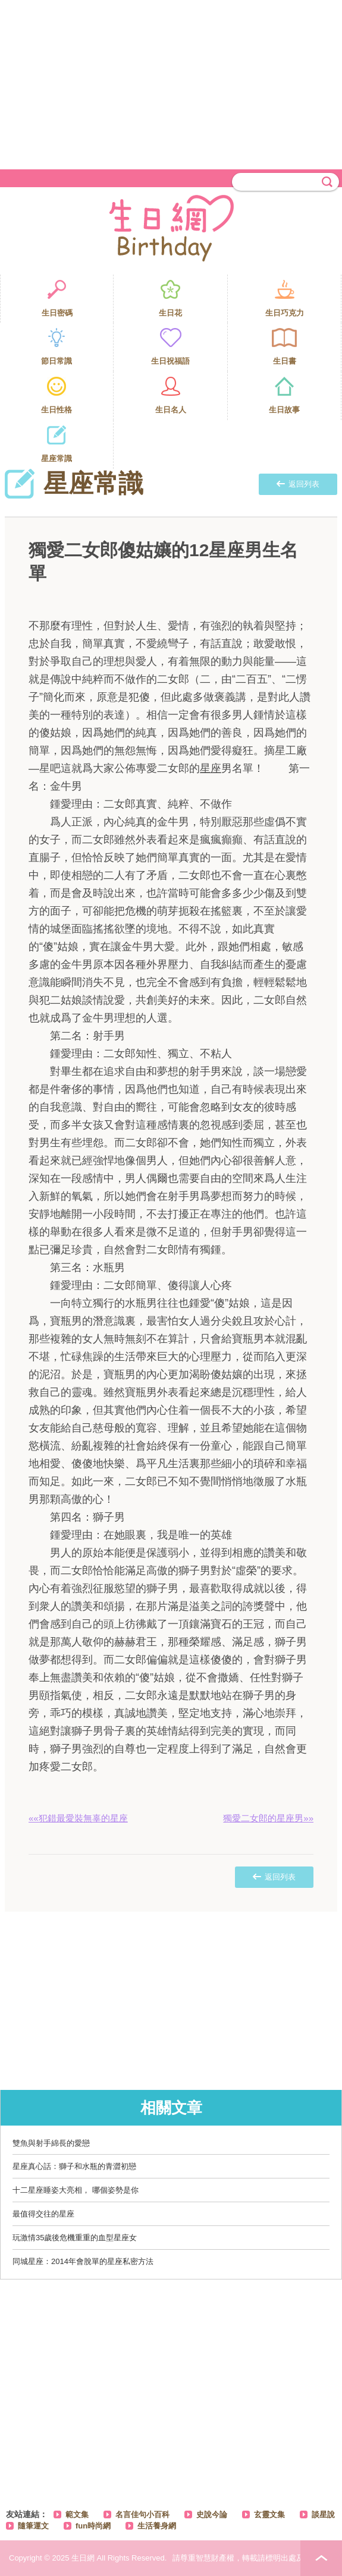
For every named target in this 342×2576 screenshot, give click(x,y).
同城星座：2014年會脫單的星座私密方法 (82, 2261)
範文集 (77, 2514)
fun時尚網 (93, 2525)
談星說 (323, 2514)
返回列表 (298, 484)
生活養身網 (156, 2525)
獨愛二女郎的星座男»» (268, 1818)
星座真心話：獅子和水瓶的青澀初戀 (74, 2166)
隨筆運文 (33, 2525)
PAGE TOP (321, 2558)
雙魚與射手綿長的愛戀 (51, 2143)
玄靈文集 (269, 2514)
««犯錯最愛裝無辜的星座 (78, 1818)
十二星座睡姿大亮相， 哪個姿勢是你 (75, 2190)
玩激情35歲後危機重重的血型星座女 (74, 2237)
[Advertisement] (171, 83)
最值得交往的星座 (43, 2213)
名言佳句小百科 (142, 2514)
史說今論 (211, 2514)
